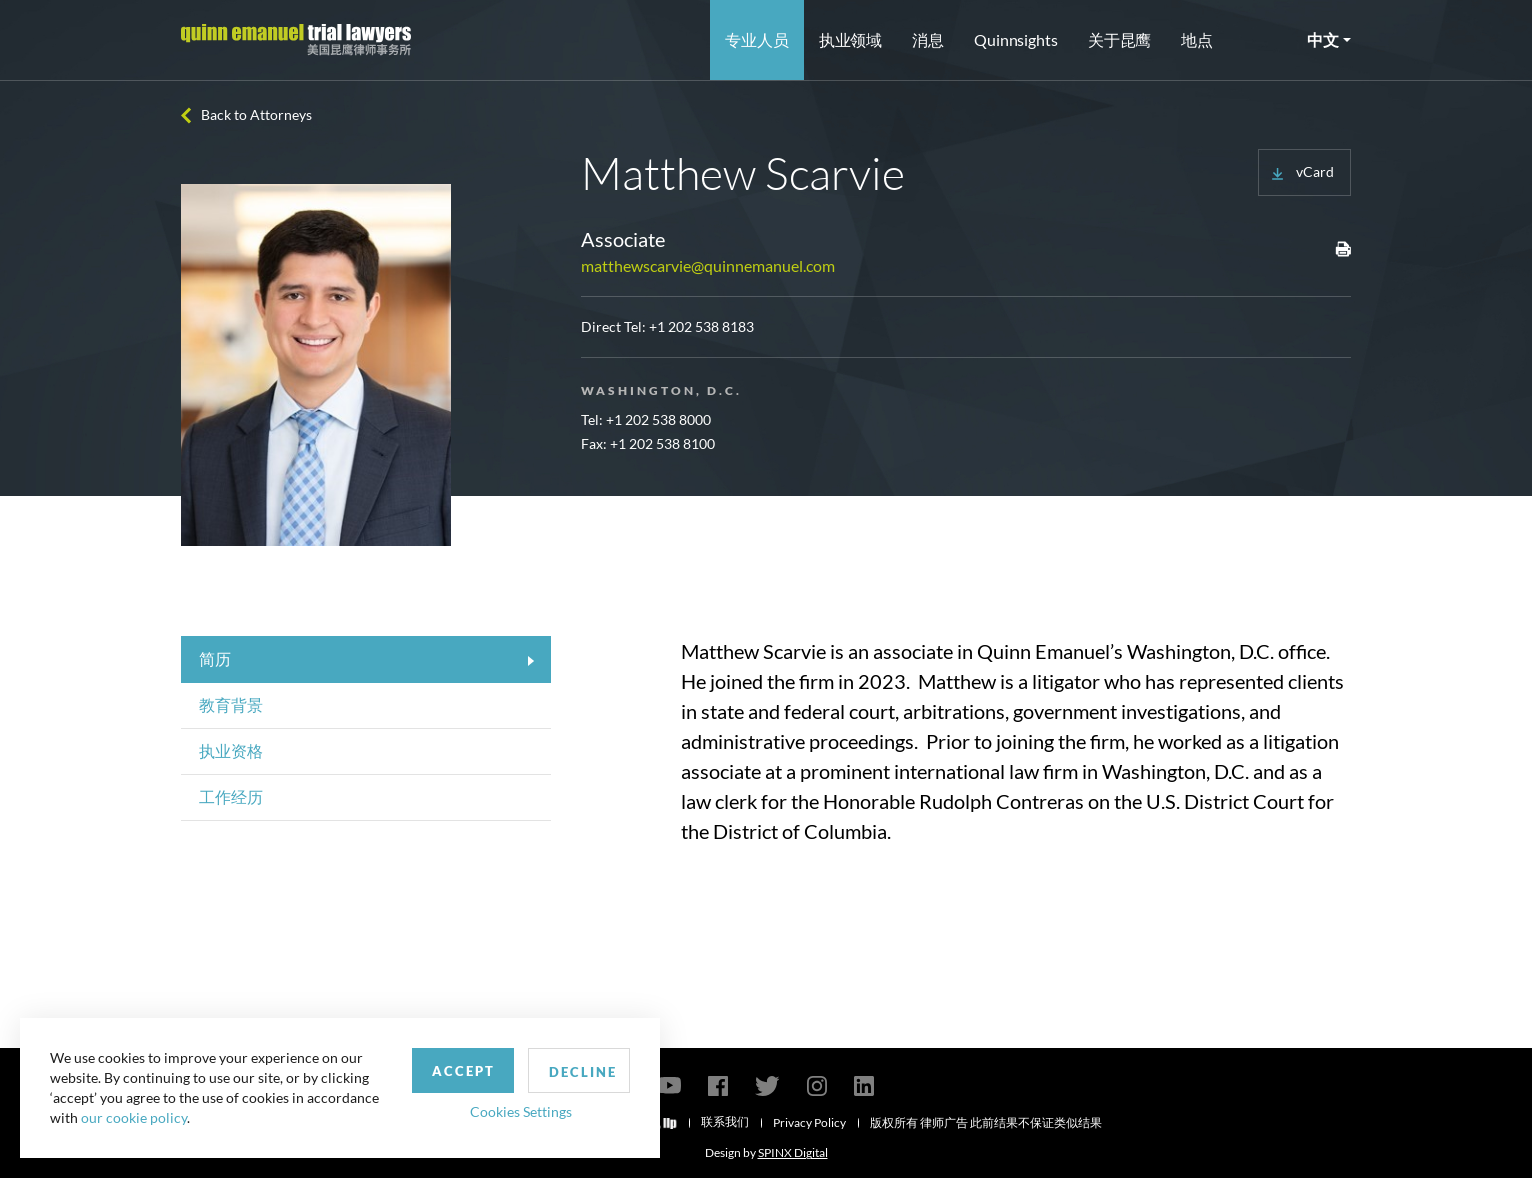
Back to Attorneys (256, 114)
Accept (463, 1071)
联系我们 (725, 1121)
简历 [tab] (215, 658)
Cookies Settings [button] (521, 1111)
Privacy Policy (809, 1122)
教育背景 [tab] (231, 704)
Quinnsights (1016, 39)
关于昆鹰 (1120, 39)
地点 (1197, 39)
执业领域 (851, 39)
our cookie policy (134, 1117)
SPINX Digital (793, 1152)
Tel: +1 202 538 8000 (646, 419)
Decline (583, 1072)
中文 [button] (1323, 39)
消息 (928, 39)
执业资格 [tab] (231, 750)
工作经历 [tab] (231, 796)
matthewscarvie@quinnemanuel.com (708, 265)
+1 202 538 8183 (701, 326)
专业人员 (757, 39)
